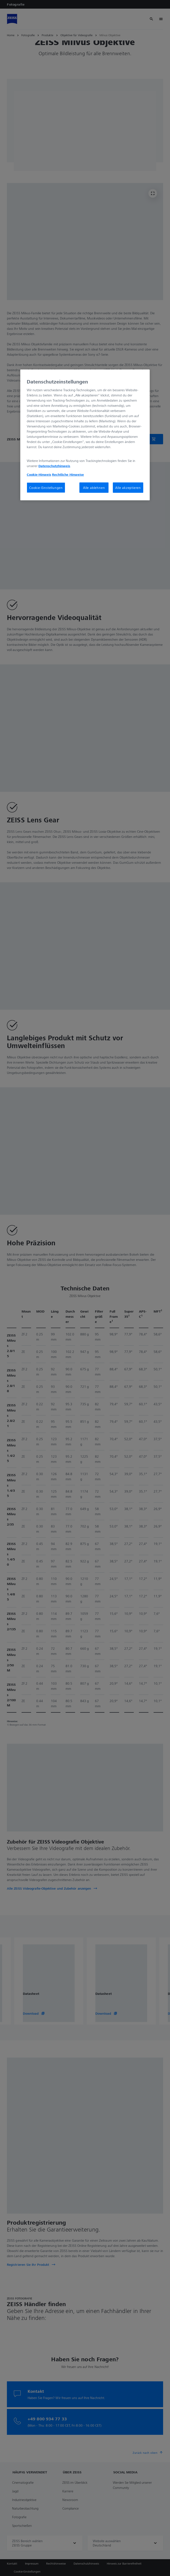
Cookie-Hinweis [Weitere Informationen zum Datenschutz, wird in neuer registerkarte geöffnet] (39, 474)
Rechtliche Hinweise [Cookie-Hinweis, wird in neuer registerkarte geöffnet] (68, 474)
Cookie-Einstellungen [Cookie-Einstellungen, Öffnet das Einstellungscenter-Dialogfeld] (46, 487)
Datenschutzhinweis (54, 465)
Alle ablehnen (94, 487)
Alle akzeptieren (128, 487)
